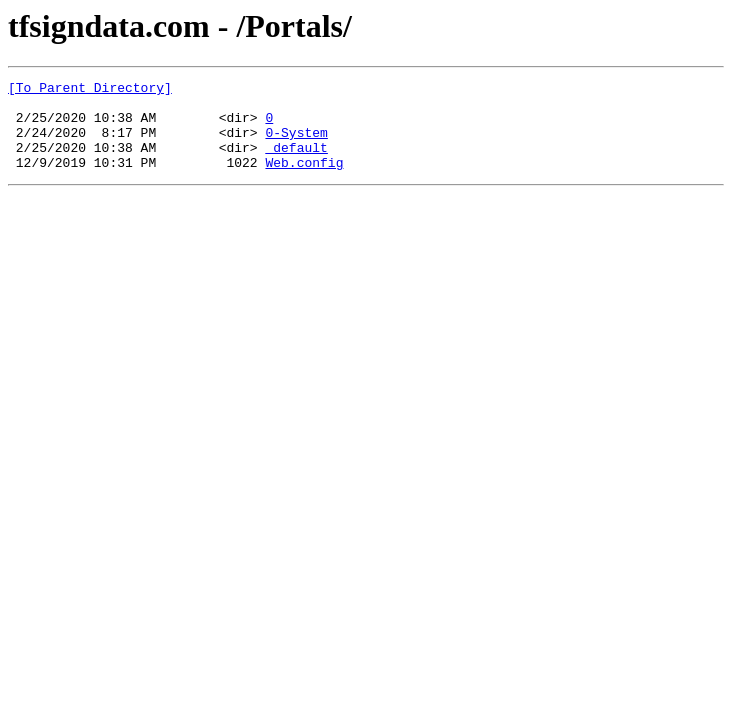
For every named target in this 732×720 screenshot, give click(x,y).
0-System (296, 144)
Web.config (304, 180)
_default (296, 162)
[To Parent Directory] (90, 90)
